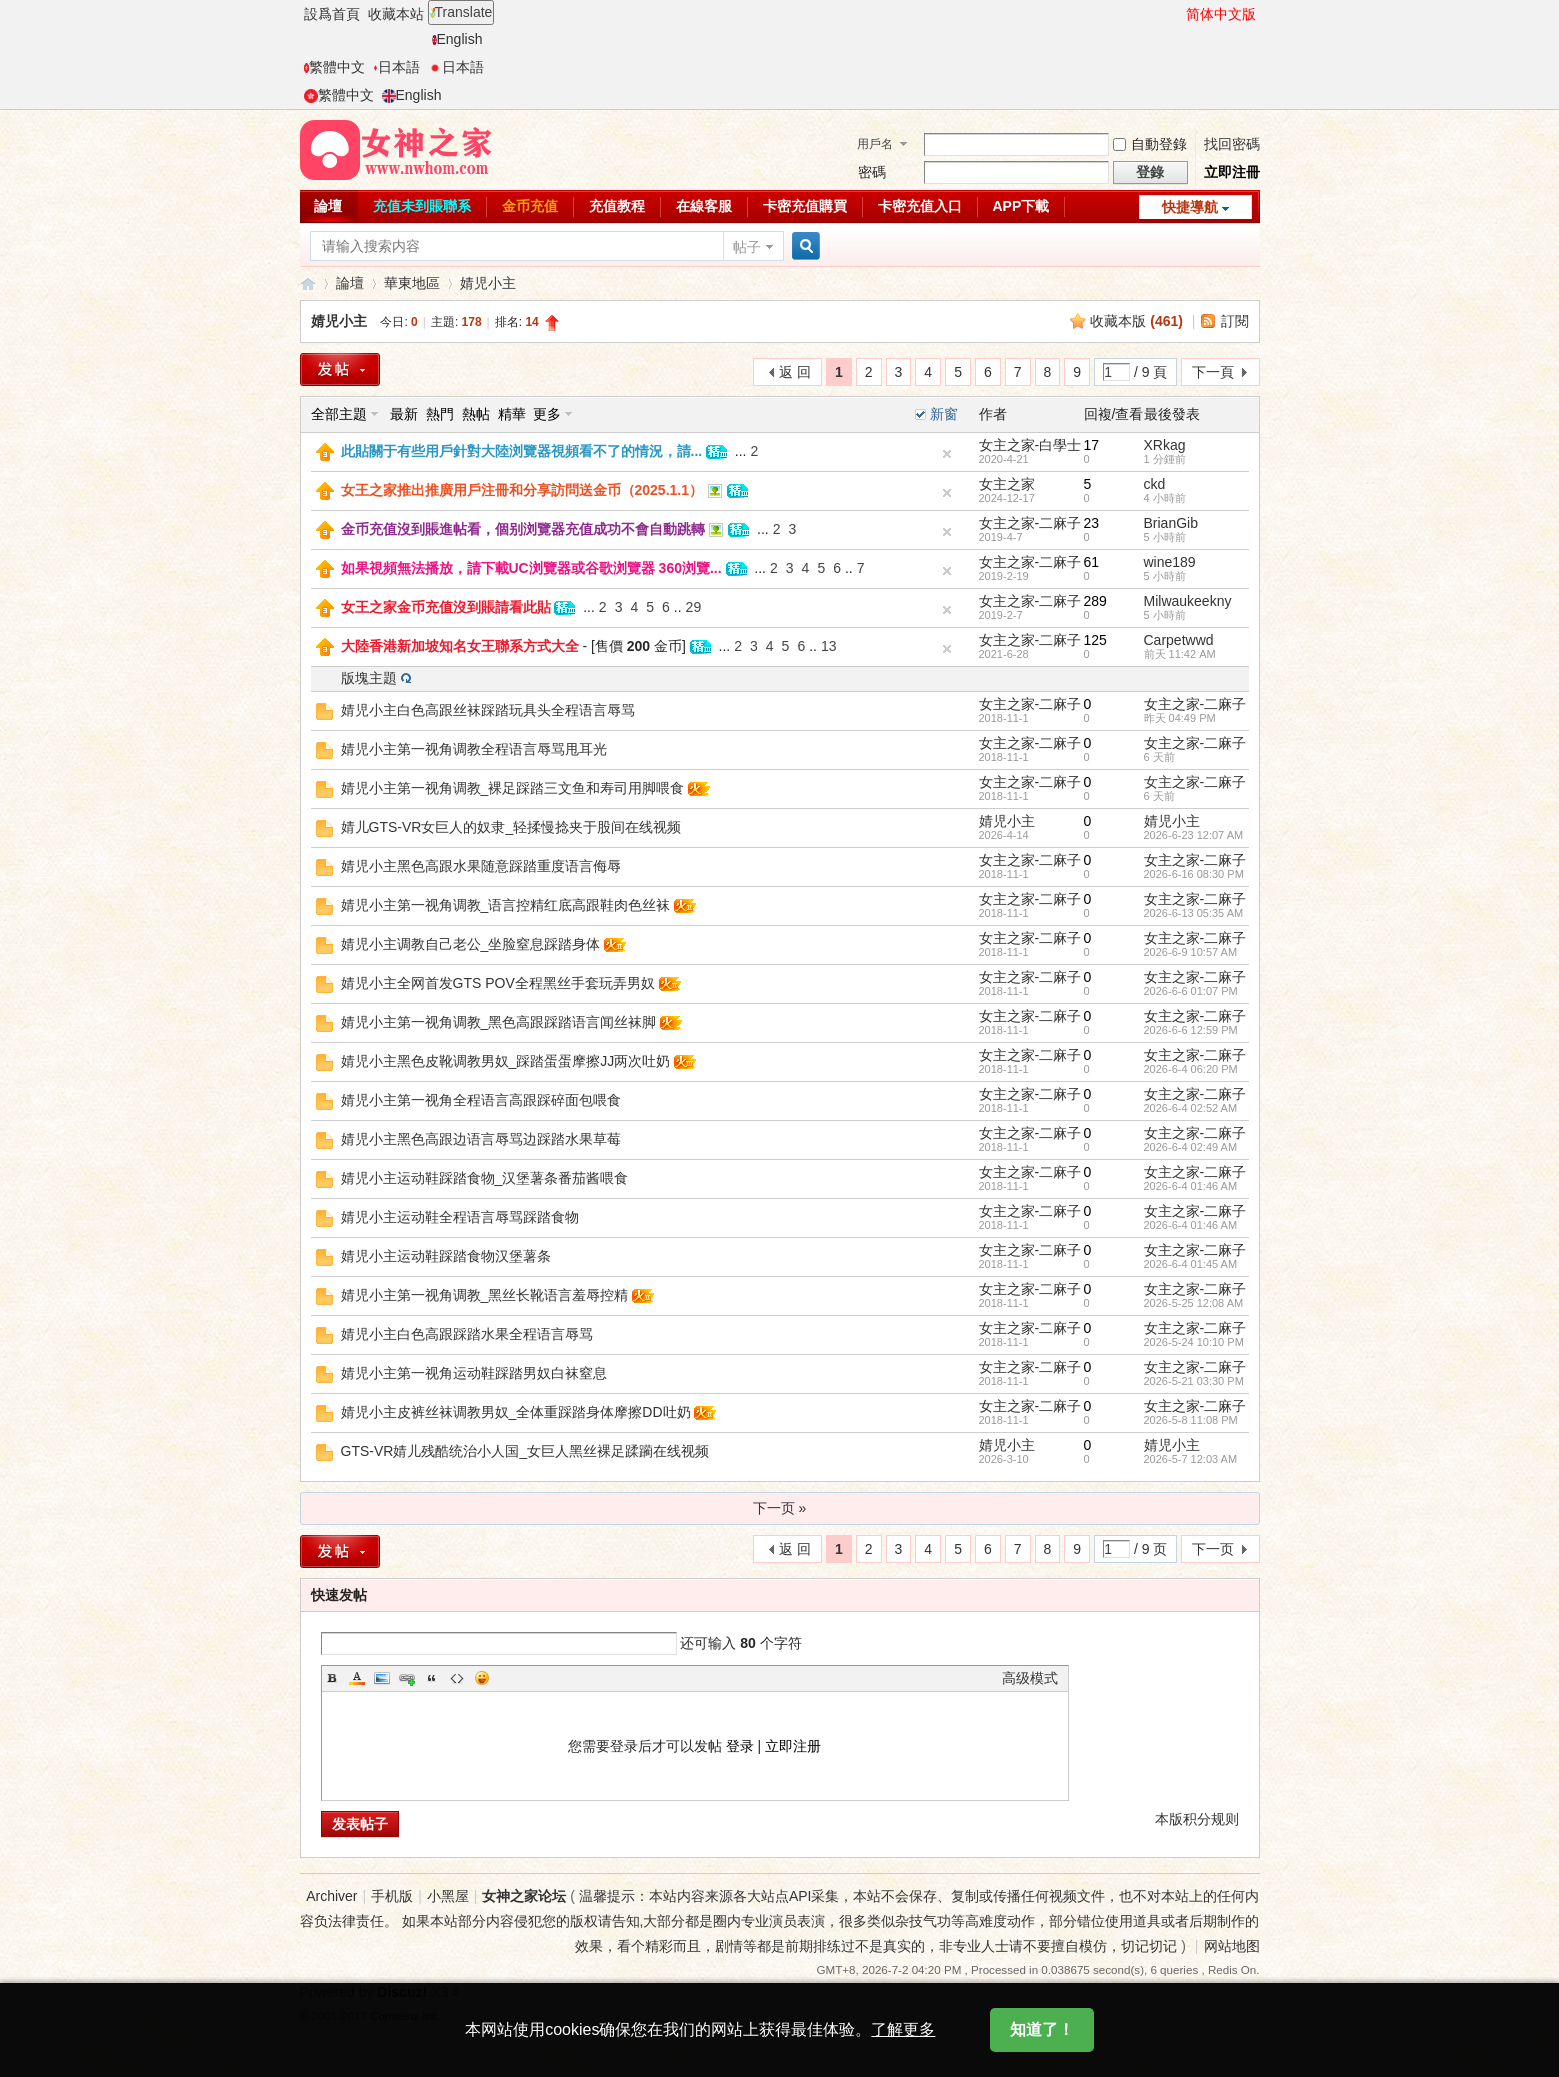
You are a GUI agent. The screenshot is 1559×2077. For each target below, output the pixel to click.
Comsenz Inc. (405, 2015)
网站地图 (1232, 1946)
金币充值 (530, 206)
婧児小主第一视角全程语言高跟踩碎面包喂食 (481, 1100)
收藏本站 (396, 14)
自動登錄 (1150, 144)
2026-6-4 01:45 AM (1191, 1264)
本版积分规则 (1197, 1819)
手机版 (392, 1896)
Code (457, 1678)
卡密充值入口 (920, 206)
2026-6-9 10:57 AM (1191, 952)
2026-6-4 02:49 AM (1191, 1147)
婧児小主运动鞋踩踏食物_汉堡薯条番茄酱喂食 (485, 1178)
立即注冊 (1232, 172)
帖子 (747, 247)
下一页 (1213, 1549)
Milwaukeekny (1188, 601)
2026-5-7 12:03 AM (1191, 1459)
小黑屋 (448, 1896)
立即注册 (793, 1746)
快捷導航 (1190, 207)
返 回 (795, 372)
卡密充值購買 (805, 206)
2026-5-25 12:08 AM (1194, 1303)
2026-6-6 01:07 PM (1191, 991)
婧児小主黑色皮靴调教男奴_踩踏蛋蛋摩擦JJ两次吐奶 (506, 1061)
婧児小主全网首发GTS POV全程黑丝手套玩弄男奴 (498, 983)
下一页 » (780, 1508)
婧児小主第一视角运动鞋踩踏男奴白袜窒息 (474, 1373)
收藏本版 (1136, 321)
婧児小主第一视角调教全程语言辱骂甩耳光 (474, 749)
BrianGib (1171, 523)
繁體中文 (334, 67)
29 (694, 607)
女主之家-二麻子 (1030, 523)
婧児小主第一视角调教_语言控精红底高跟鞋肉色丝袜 (506, 905)
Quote (432, 1678)
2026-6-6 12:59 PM (1191, 1030)
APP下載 (1021, 206)
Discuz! (402, 1992)
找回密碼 (1232, 144)
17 (1092, 445)
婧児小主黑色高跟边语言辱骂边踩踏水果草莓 (481, 1139)
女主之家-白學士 (1030, 445)
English (457, 39)
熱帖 (476, 414)
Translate (461, 12)
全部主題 (339, 414)
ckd (1155, 484)
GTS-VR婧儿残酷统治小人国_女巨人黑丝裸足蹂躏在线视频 (525, 1451)
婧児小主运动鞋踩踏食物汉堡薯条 (446, 1256)
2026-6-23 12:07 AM (1194, 835)
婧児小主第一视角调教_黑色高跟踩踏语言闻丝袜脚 (499, 1022)
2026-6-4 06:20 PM (1191, 1069)
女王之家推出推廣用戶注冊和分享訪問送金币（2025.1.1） (522, 490)
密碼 (872, 172)
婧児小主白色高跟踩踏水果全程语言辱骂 (467, 1334)
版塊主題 (369, 678)
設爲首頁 (332, 14)
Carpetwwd (1179, 640)
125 (1095, 640)
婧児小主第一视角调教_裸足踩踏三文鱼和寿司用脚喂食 (513, 788)
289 (1095, 601)
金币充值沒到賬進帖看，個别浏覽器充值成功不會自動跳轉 (523, 529)
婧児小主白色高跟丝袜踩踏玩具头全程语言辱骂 (488, 710)
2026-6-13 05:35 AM (1194, 913)
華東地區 (412, 283)
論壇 (328, 206)
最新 (404, 414)
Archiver (331, 1896)
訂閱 (1235, 321)
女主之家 (1007, 484)
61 (1092, 562)
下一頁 (1213, 372)
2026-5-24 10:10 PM (1194, 1342)
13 (829, 646)
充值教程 (617, 206)
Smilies (482, 1678)
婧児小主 (488, 283)
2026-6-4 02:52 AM (1191, 1108)
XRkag (1165, 445)
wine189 (1170, 562)
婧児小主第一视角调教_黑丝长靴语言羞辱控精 (485, 1295)
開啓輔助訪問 (1177, 14)
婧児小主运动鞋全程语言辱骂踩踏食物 (460, 1217)
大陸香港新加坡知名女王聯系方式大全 (460, 646)
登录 (740, 1746)
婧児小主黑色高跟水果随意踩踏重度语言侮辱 (481, 866)
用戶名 (875, 144)
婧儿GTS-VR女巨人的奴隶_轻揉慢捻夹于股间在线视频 (511, 827)
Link (407, 1678)
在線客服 (704, 206)
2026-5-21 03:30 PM (1194, 1381)
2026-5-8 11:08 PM (1191, 1420)
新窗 (944, 414)
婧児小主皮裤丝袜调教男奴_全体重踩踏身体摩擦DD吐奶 (516, 1412)
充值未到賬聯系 (422, 206)
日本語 (396, 67)
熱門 (440, 414)
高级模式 (1030, 1678)
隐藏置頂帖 (947, 454)
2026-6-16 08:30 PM (1194, 874)
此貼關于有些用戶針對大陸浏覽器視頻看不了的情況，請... (522, 451)
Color (357, 1678)
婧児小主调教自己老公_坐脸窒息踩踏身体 (471, 944)
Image (382, 1678)
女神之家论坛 (524, 1896)
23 (1092, 523)
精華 (512, 414)
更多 (547, 414)
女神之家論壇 (308, 283)
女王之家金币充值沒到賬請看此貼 (446, 607)
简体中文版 (1221, 14)
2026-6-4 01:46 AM (1191, 1186)
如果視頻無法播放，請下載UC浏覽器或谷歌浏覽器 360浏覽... (531, 568)
